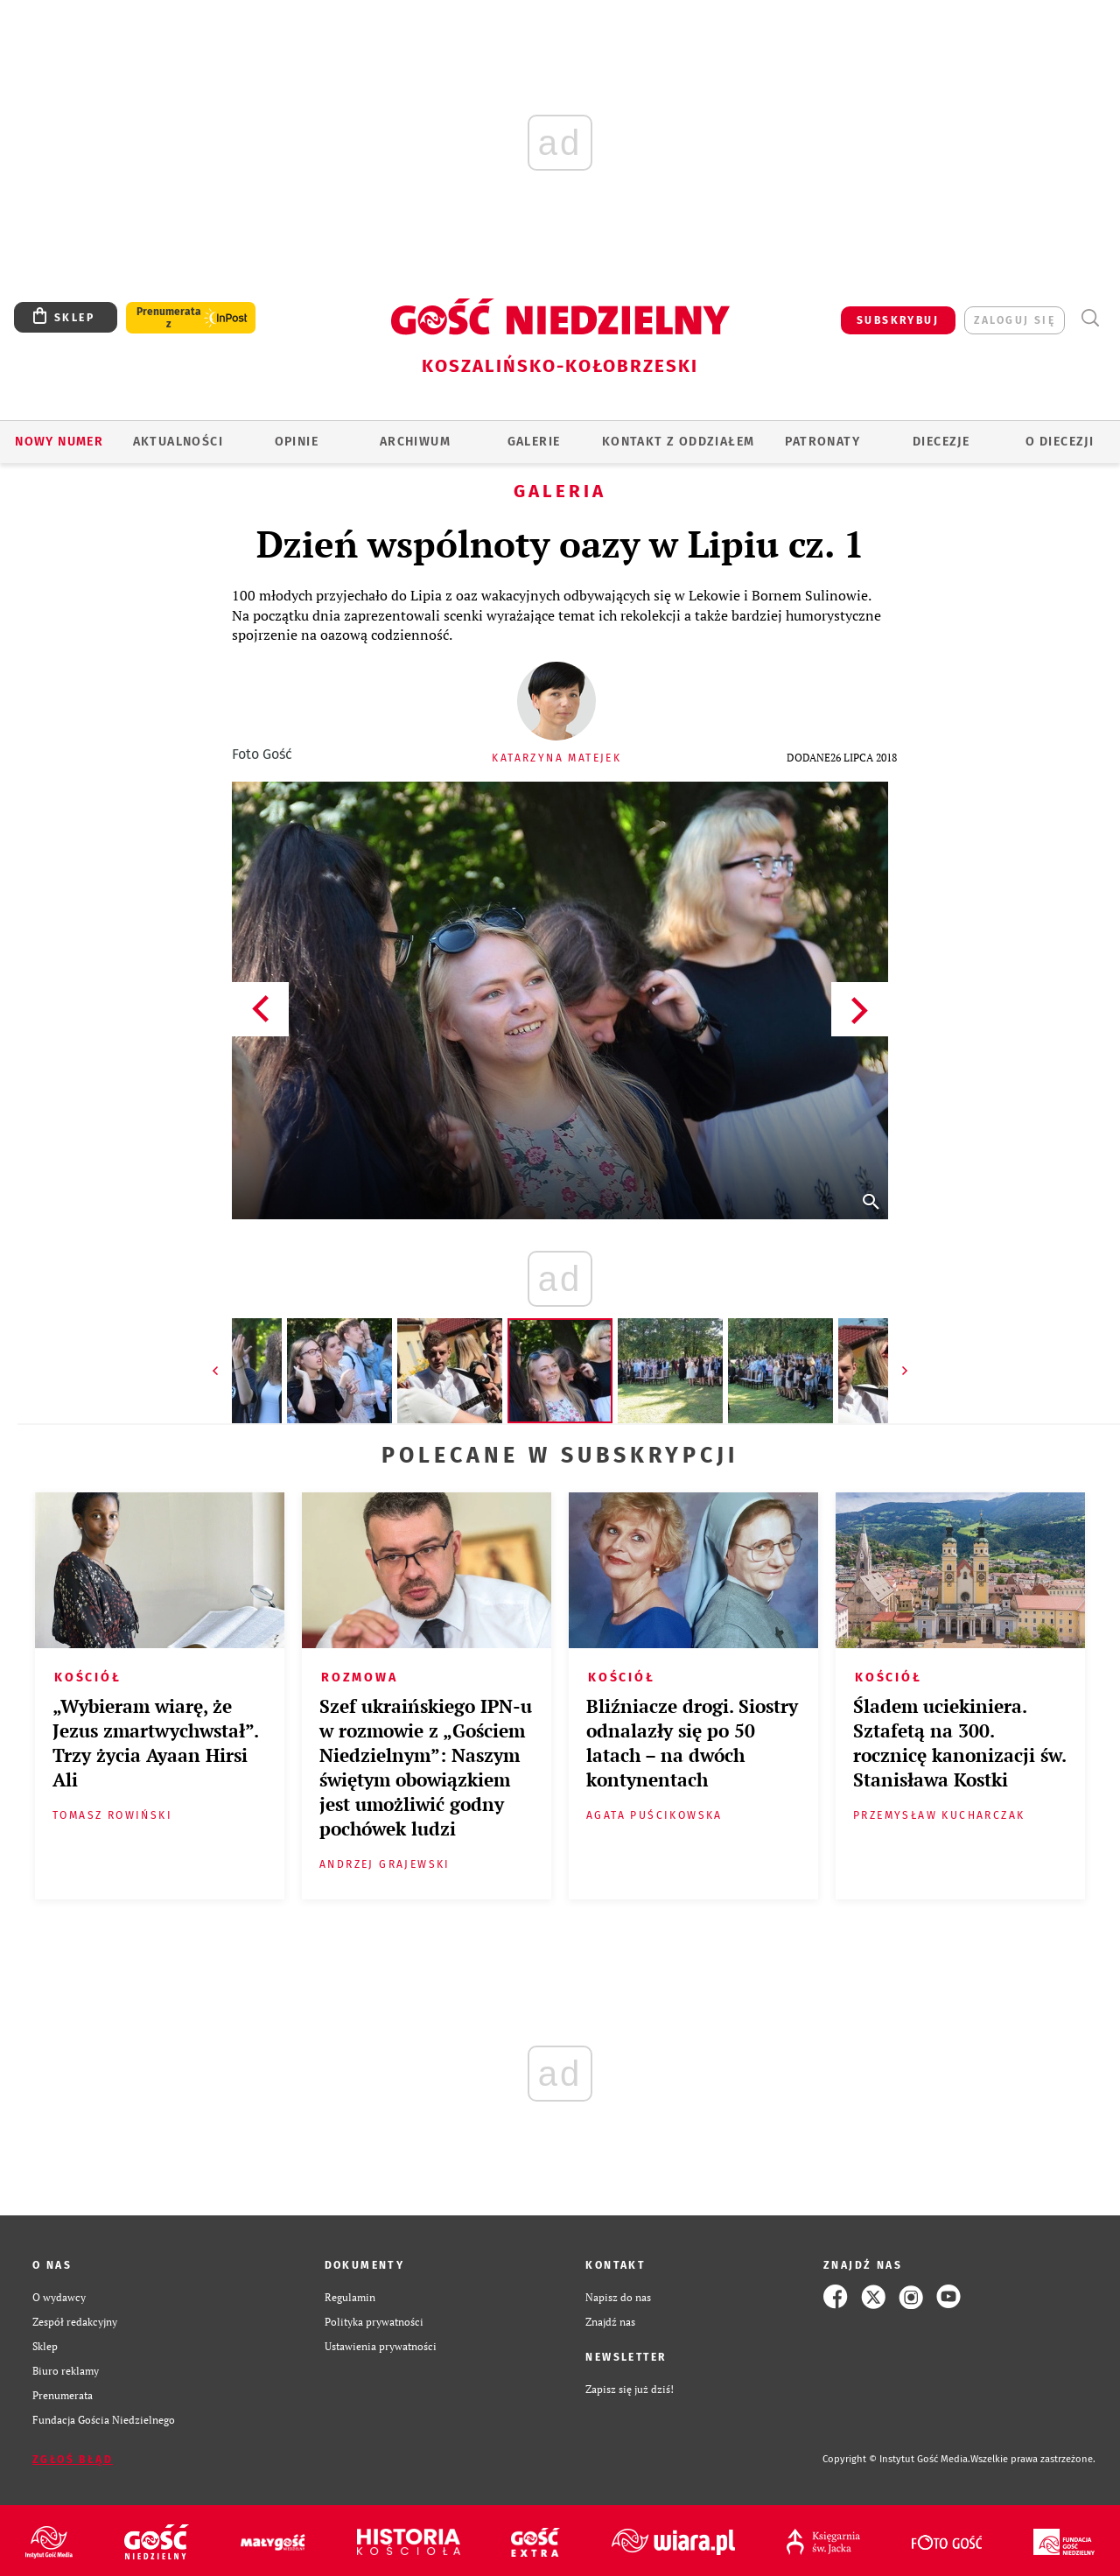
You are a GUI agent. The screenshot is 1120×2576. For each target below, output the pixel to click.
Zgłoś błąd (72, 2459)
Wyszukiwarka (1090, 318)
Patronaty (822, 441)
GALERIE (534, 441)
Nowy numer (59, 441)
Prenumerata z (168, 317)
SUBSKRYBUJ (898, 320)
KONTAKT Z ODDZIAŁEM (678, 441)
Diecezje (941, 441)
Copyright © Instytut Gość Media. (896, 2459)
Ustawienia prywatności (381, 2346)
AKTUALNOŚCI (178, 441)
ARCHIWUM (415, 441)
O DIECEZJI (1060, 441)
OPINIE (296, 441)
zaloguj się (1014, 320)
